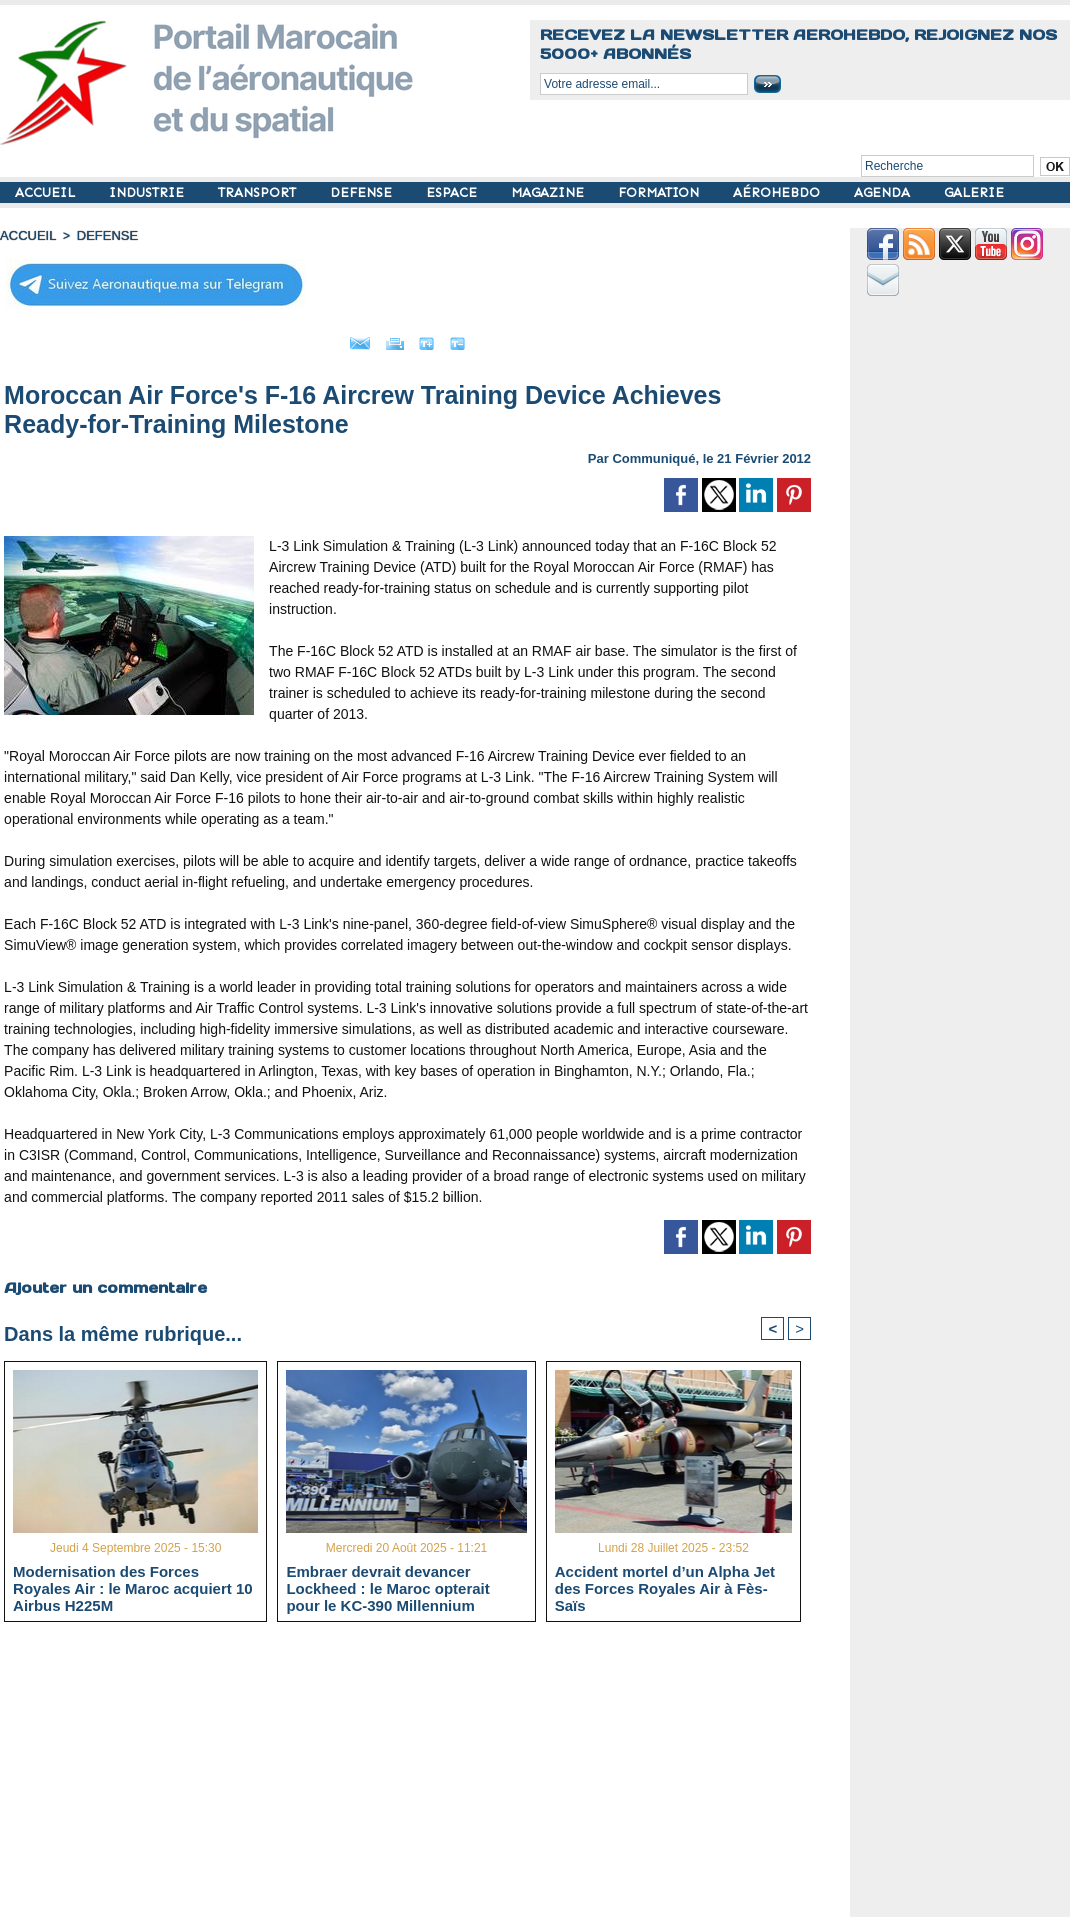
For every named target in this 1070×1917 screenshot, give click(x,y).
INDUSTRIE (148, 192)
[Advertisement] (422, 1775)
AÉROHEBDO (778, 192)
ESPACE (453, 192)
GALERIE (974, 192)
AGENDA (884, 192)
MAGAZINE (549, 192)
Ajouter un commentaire (101, 1281)
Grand (468, 338)
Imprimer (385, 338)
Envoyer (293, 338)
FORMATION (660, 192)
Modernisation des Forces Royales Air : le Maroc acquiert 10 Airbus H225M (133, 1585)
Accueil (26, 235)
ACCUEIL (47, 192)
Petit (536, 338)
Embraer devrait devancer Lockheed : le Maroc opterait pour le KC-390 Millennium (387, 1585)
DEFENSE (363, 192)
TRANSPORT (259, 192)
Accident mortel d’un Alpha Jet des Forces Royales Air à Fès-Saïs (665, 1585)
